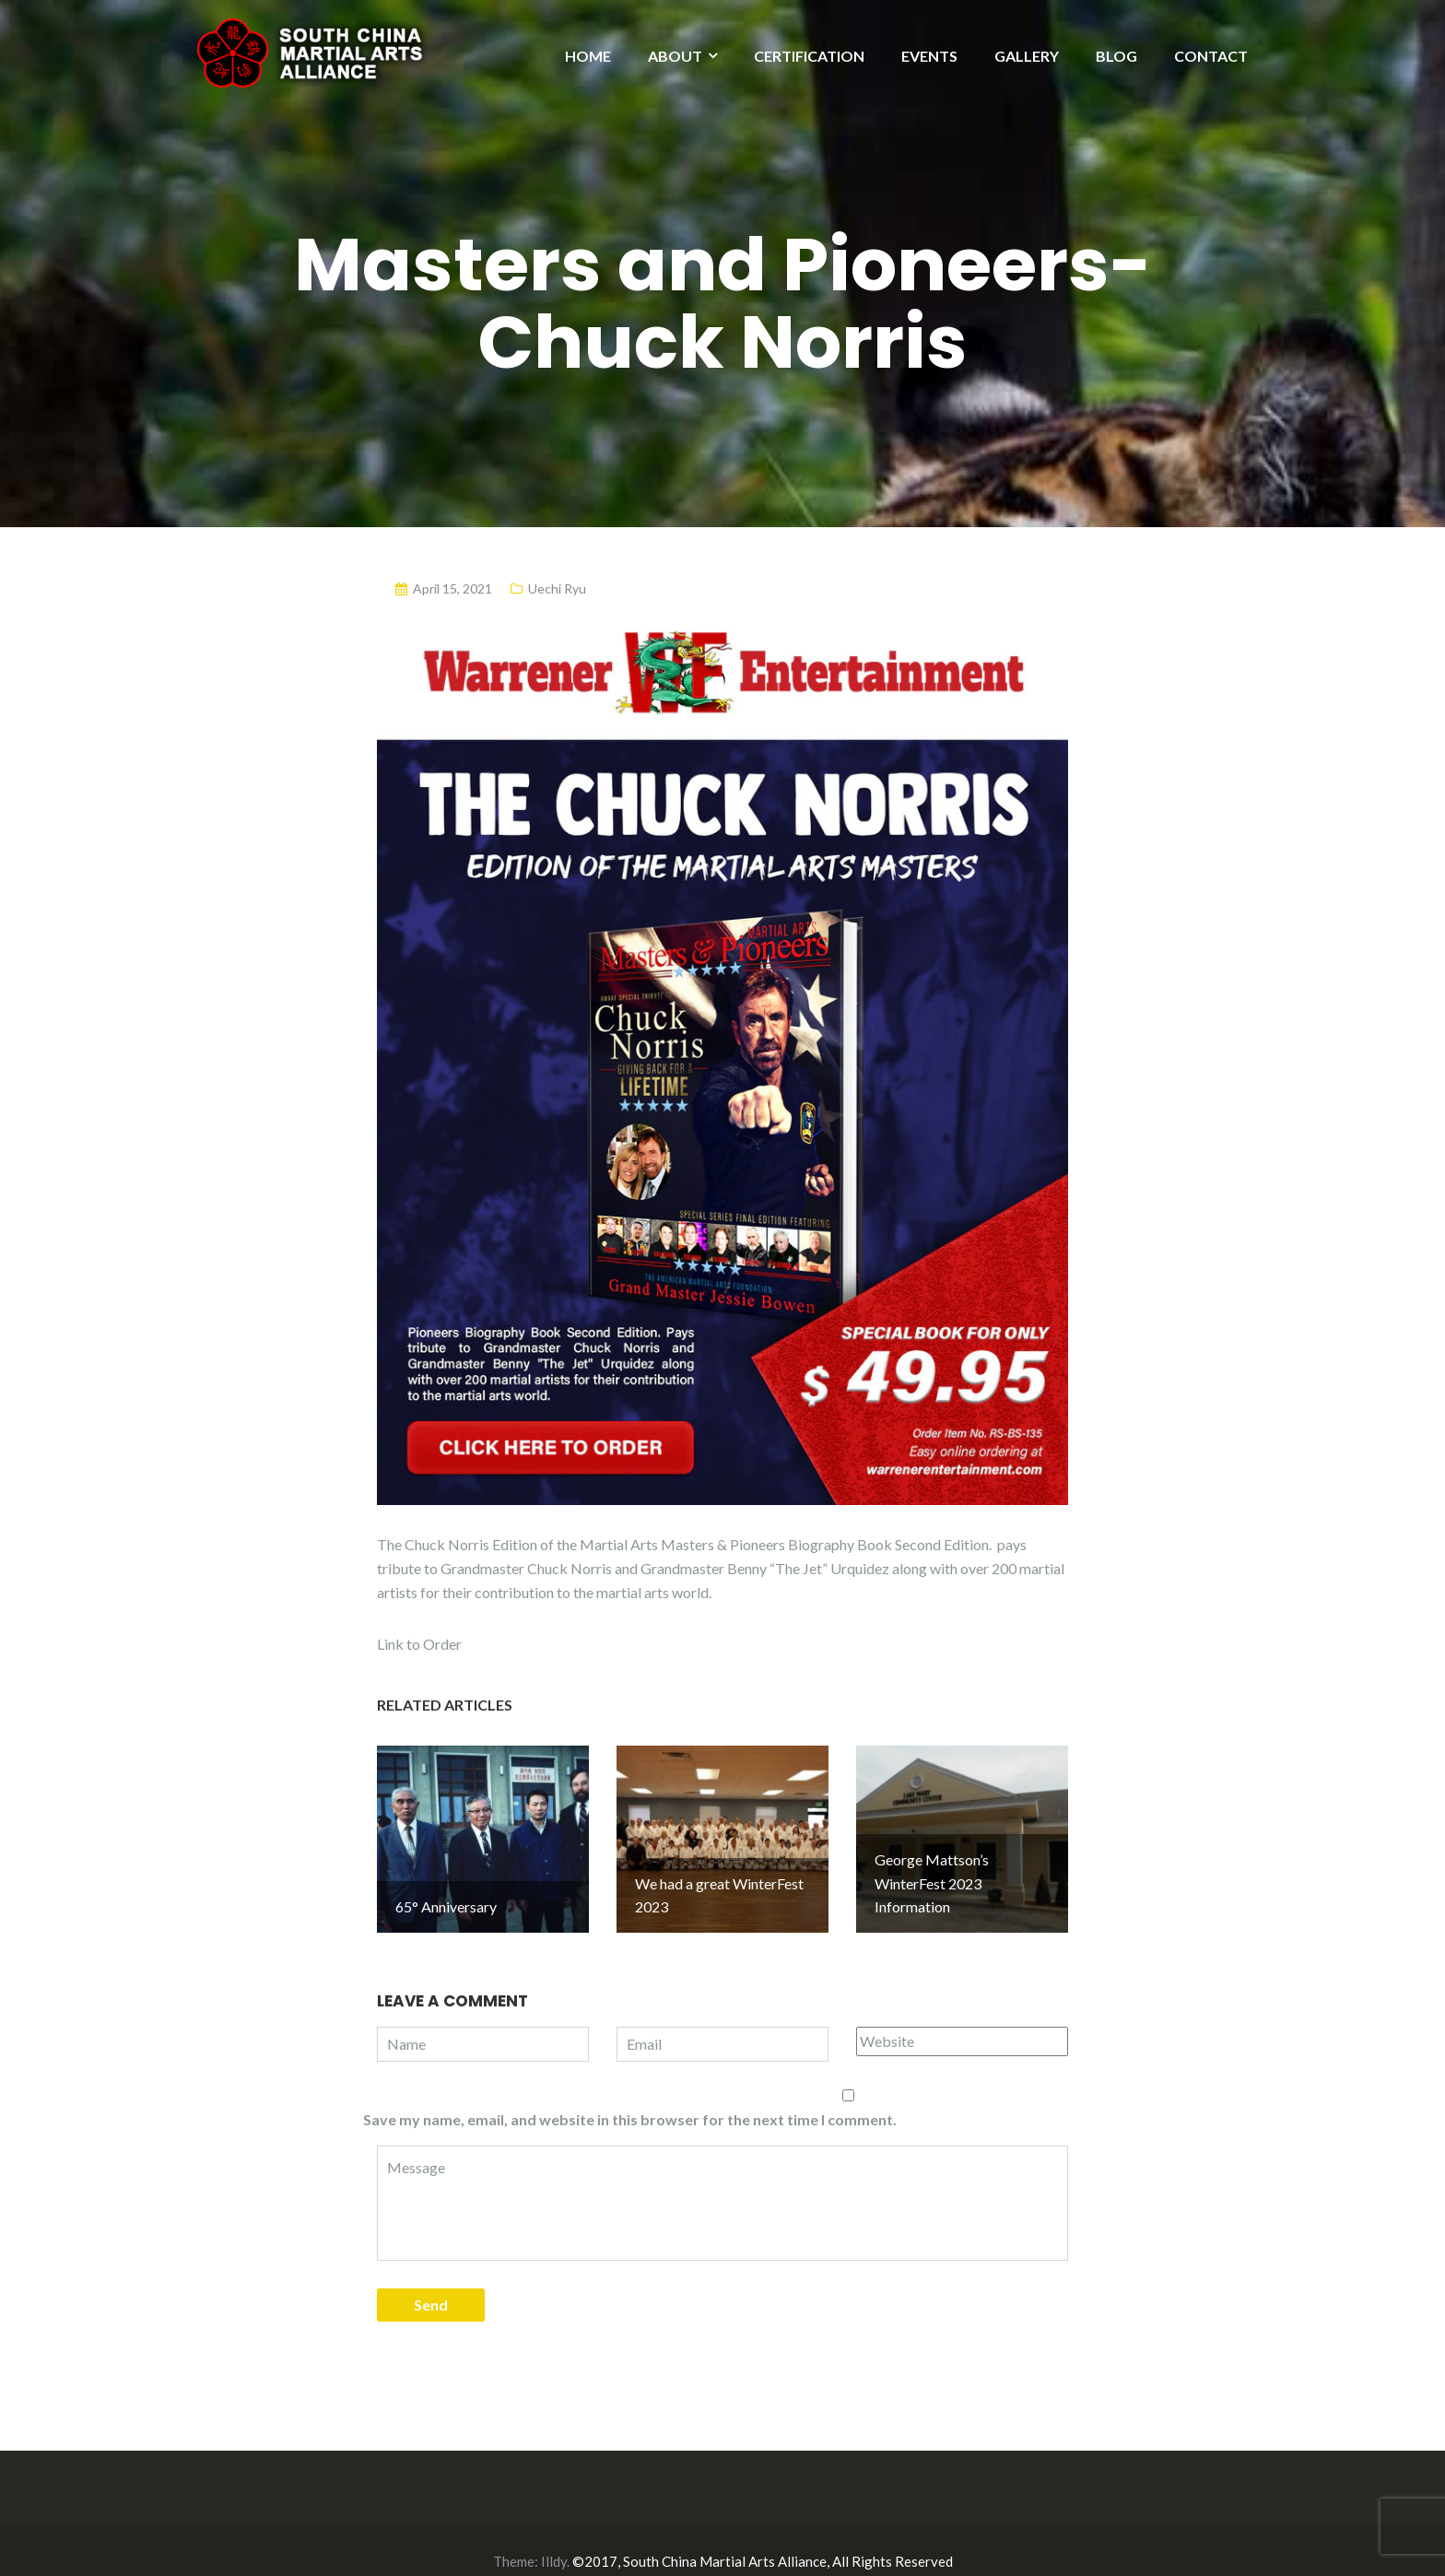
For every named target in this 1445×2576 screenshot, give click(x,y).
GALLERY (1026, 56)
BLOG (1116, 56)
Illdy (554, 2540)
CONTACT (1211, 56)
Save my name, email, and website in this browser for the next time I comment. (630, 2098)
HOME (588, 56)
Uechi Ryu (557, 588)
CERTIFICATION (809, 56)
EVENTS (929, 56)
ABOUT (675, 56)
